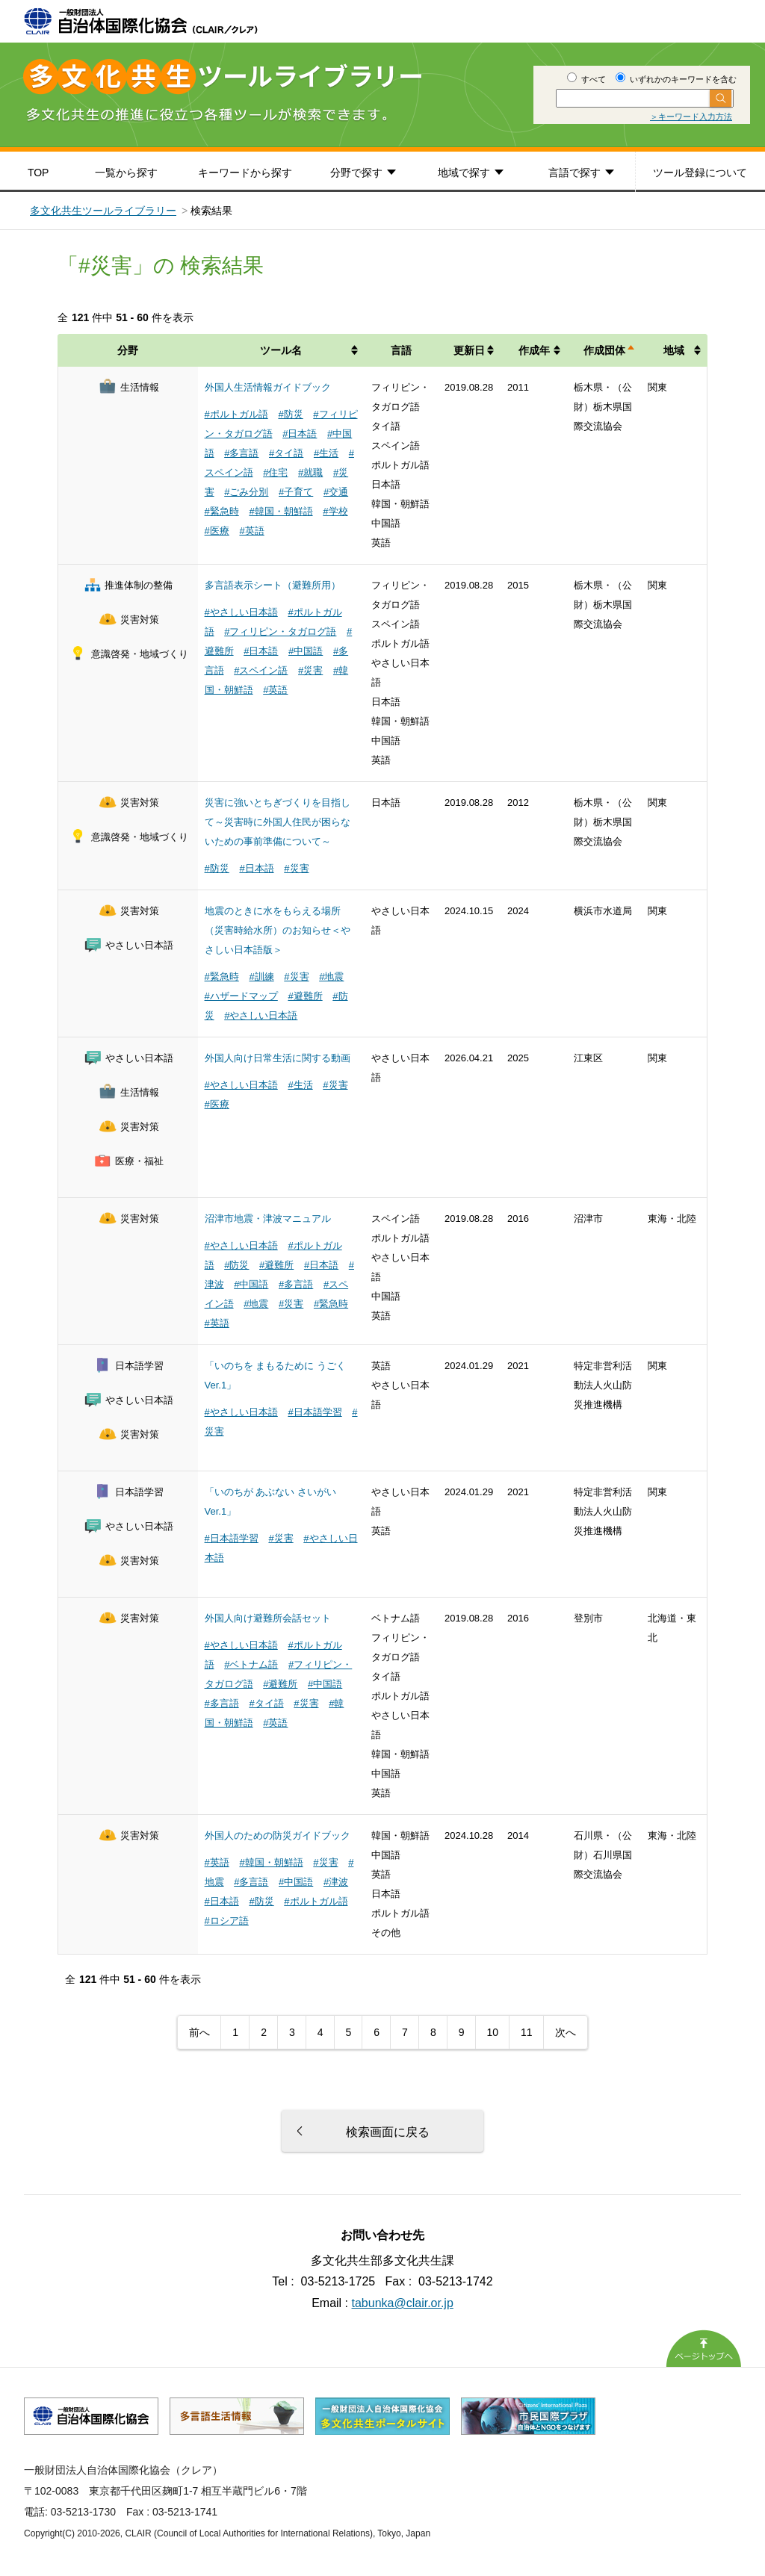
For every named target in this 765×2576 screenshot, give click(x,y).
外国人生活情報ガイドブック (268, 387)
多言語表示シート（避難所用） (273, 585)
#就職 (310, 472)
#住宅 (275, 472)
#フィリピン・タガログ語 (280, 631)
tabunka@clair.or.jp (402, 2303)
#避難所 (305, 996)
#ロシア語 (227, 1920)
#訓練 (261, 976)
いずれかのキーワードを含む (676, 79)
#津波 (335, 1881)
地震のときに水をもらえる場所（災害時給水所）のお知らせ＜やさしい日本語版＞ (277, 930)
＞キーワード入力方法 (691, 116)
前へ (199, 2032)
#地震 (331, 976)
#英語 (251, 530)
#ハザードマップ (241, 996)
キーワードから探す (245, 173)
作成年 (534, 350)
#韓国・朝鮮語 (280, 511)
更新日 (469, 350)
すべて (586, 79)
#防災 (290, 414)
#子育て (296, 491)
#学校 (335, 511)
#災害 (310, 670)
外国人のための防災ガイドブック (277, 1835)
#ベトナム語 (251, 1664)
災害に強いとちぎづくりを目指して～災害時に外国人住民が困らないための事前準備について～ (277, 822)
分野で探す (356, 173)
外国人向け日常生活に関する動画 (277, 1058)
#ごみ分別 (246, 491)
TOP (38, 173)
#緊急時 (222, 511)
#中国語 (305, 651)
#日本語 (299, 433)
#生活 (326, 453)
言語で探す (574, 173)
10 (493, 2032)
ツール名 (281, 350)
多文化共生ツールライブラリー (103, 211)
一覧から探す (126, 173)
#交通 (335, 491)
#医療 (217, 530)
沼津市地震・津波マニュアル (268, 1218)
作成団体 (604, 350)
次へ (565, 2032)
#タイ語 (286, 453)
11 (527, 2032)
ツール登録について (700, 173)
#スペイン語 (261, 670)
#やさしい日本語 (241, 612)
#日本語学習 (314, 1412)
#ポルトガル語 (236, 414)
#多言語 (241, 453)
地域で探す (464, 173)
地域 (673, 350)
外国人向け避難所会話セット (268, 1618)
